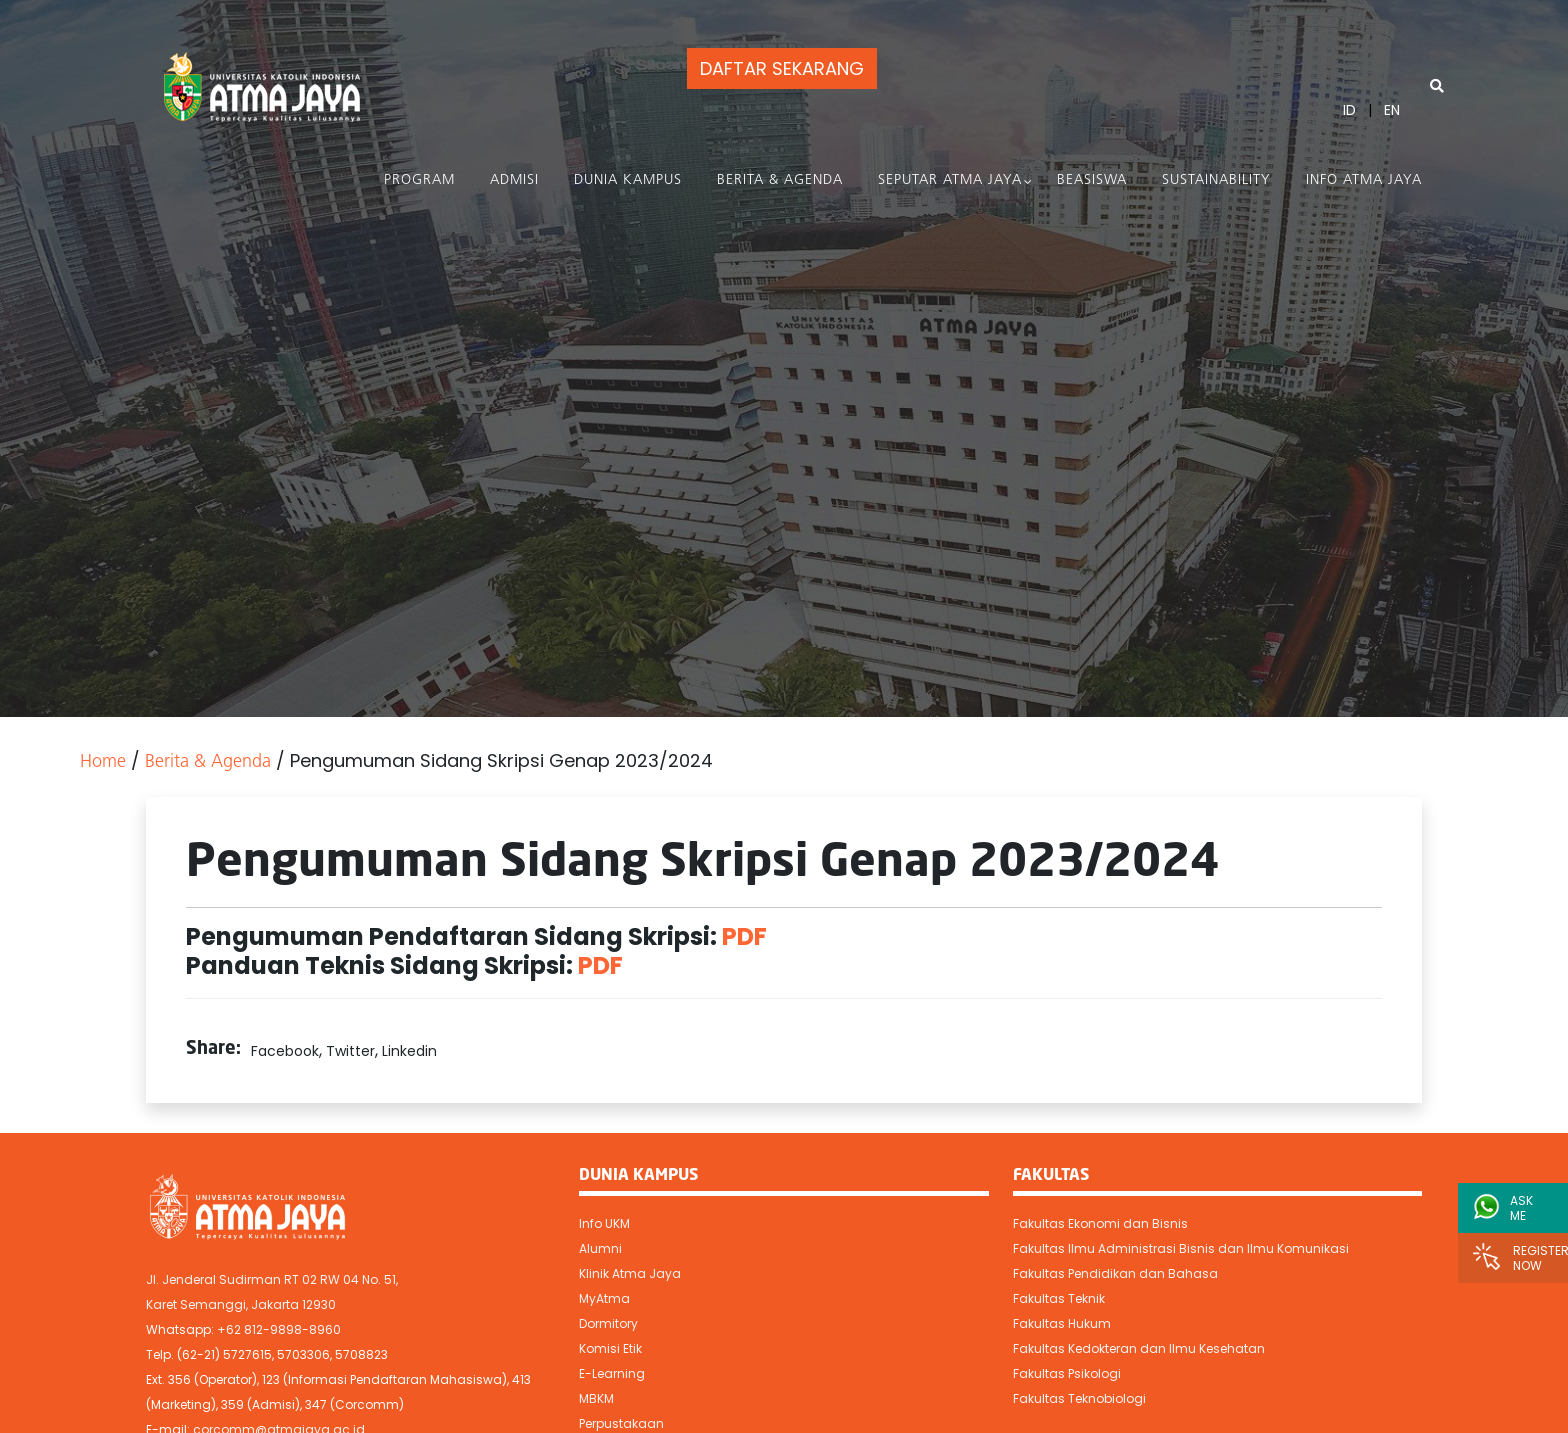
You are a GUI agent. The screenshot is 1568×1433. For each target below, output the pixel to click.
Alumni (600, 1248)
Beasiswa (1092, 180)
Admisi (514, 180)
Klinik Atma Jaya (630, 1273)
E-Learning (612, 1373)
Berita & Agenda (780, 180)
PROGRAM (419, 180)
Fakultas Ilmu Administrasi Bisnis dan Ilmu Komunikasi (1181, 1248)
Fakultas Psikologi (1067, 1373)
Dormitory (608, 1323)
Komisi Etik (610, 1348)
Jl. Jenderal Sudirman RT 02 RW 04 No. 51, (272, 1279)
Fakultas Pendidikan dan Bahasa (1115, 1273)
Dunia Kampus (628, 180)
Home (103, 762)
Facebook (285, 1051)
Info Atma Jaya (1364, 180)
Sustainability (1216, 180)
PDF (744, 936)
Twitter (350, 1051)
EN (1392, 110)
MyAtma (604, 1298)
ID (1349, 110)
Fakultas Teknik (1059, 1298)
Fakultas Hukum (1062, 1323)
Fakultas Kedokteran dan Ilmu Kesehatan (1139, 1348)
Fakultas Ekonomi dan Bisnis (1100, 1223)
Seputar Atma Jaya (950, 180)
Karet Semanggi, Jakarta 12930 (241, 1304)
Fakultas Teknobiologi (1079, 1398)
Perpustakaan (621, 1423)
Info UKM (604, 1223)
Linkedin (409, 1051)
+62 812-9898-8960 (279, 1329)
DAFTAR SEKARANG (782, 68)
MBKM (596, 1398)
